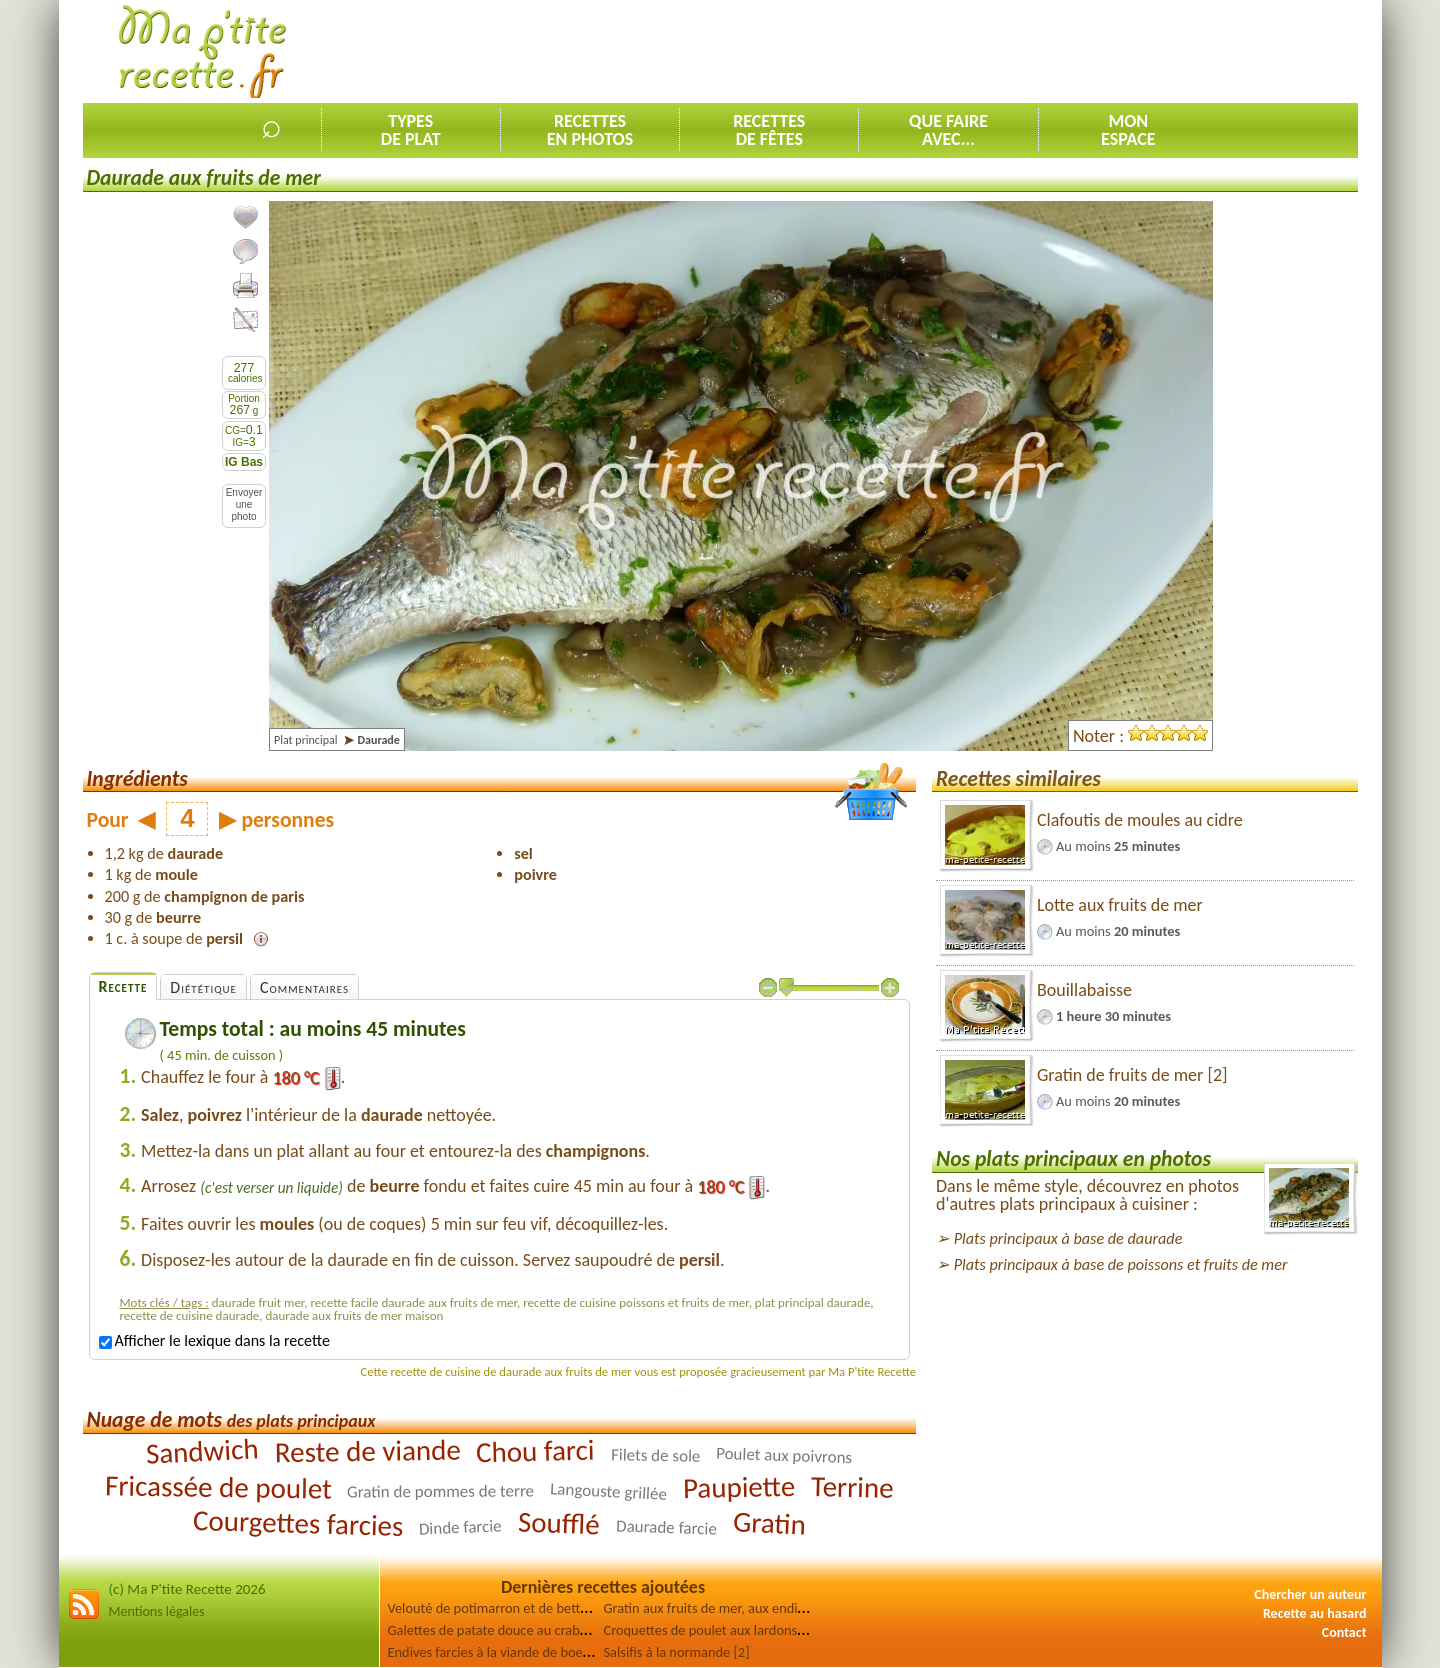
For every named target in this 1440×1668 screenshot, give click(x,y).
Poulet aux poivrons (784, 1455)
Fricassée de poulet (217, 1486)
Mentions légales (157, 1611)
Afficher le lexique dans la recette (214, 1340)
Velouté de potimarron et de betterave (500, 1608)
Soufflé (559, 1522)
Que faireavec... (948, 130)
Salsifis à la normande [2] (677, 1652)
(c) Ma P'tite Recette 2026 (187, 1589)
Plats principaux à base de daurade (1068, 1238)
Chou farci (535, 1450)
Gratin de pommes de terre (440, 1491)
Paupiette (739, 1487)
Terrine (852, 1487)
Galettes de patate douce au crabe (488, 1630)
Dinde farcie (461, 1527)
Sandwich (202, 1450)
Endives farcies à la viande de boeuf (491, 1652)
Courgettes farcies (298, 1523)
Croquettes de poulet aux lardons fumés (720, 1630)
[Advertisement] (994, 51)
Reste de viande (367, 1450)
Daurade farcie (666, 1527)
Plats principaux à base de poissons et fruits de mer (1121, 1264)
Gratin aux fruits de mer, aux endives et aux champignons (771, 1608)
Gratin (769, 1522)
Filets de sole (656, 1455)
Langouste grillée (609, 1491)
